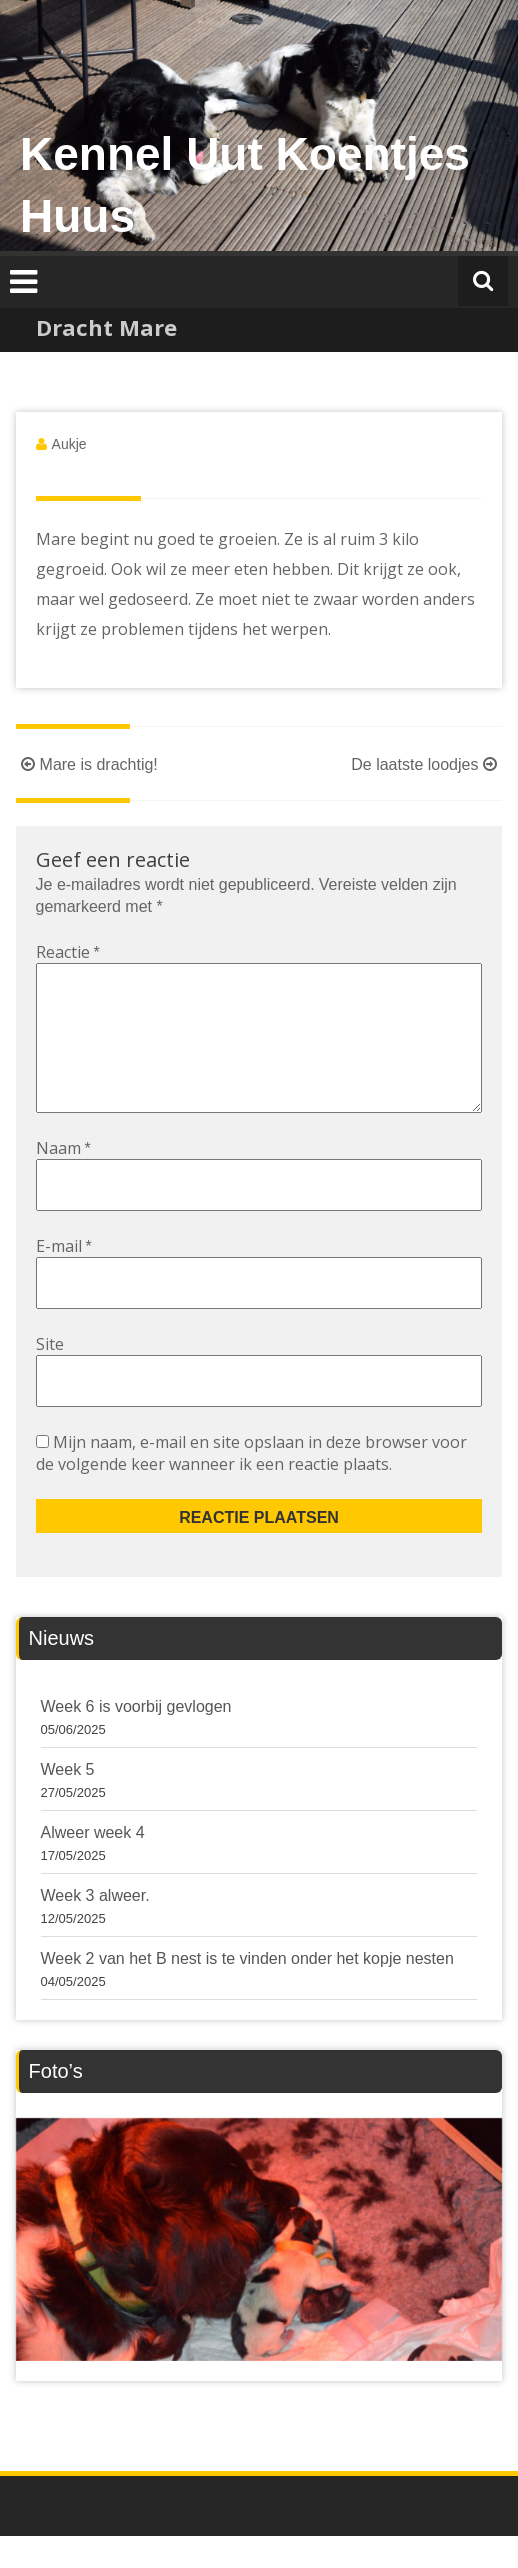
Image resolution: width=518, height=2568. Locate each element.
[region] (259, 2271)
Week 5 (68, 1801)
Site (50, 1376)
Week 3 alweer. (95, 1927)
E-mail (64, 1278)
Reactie (68, 952)
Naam (63, 1180)
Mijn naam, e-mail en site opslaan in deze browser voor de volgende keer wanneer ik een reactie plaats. (251, 1485)
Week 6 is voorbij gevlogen (136, 1738)
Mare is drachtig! (87, 764)
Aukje (69, 444)
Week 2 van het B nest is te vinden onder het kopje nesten (247, 1990)
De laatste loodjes (426, 764)
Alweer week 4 (93, 1864)
